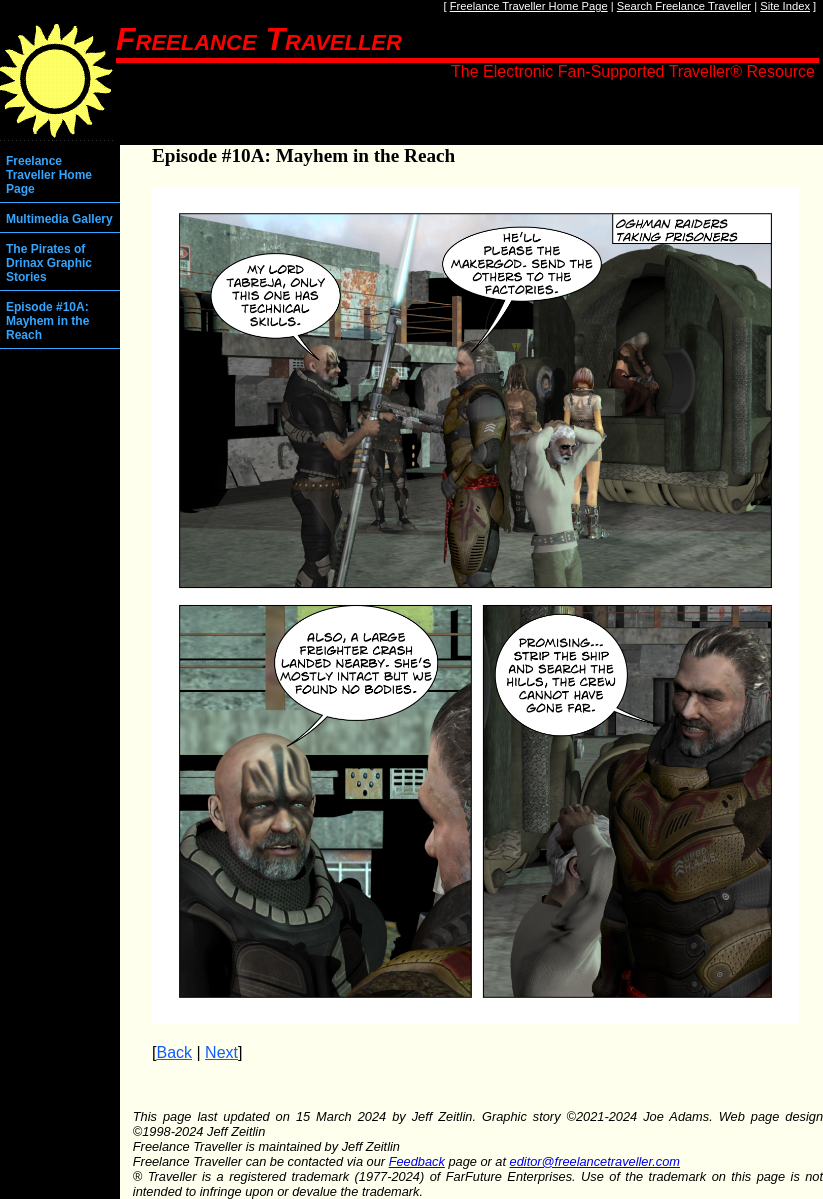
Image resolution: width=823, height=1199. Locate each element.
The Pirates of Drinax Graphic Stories (49, 263)
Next (221, 1052)
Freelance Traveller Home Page (529, 6)
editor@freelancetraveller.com (595, 1161)
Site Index (785, 6)
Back (174, 1052)
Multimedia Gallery (59, 219)
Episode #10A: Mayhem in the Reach (47, 321)
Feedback (417, 1161)
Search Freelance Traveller (684, 6)
